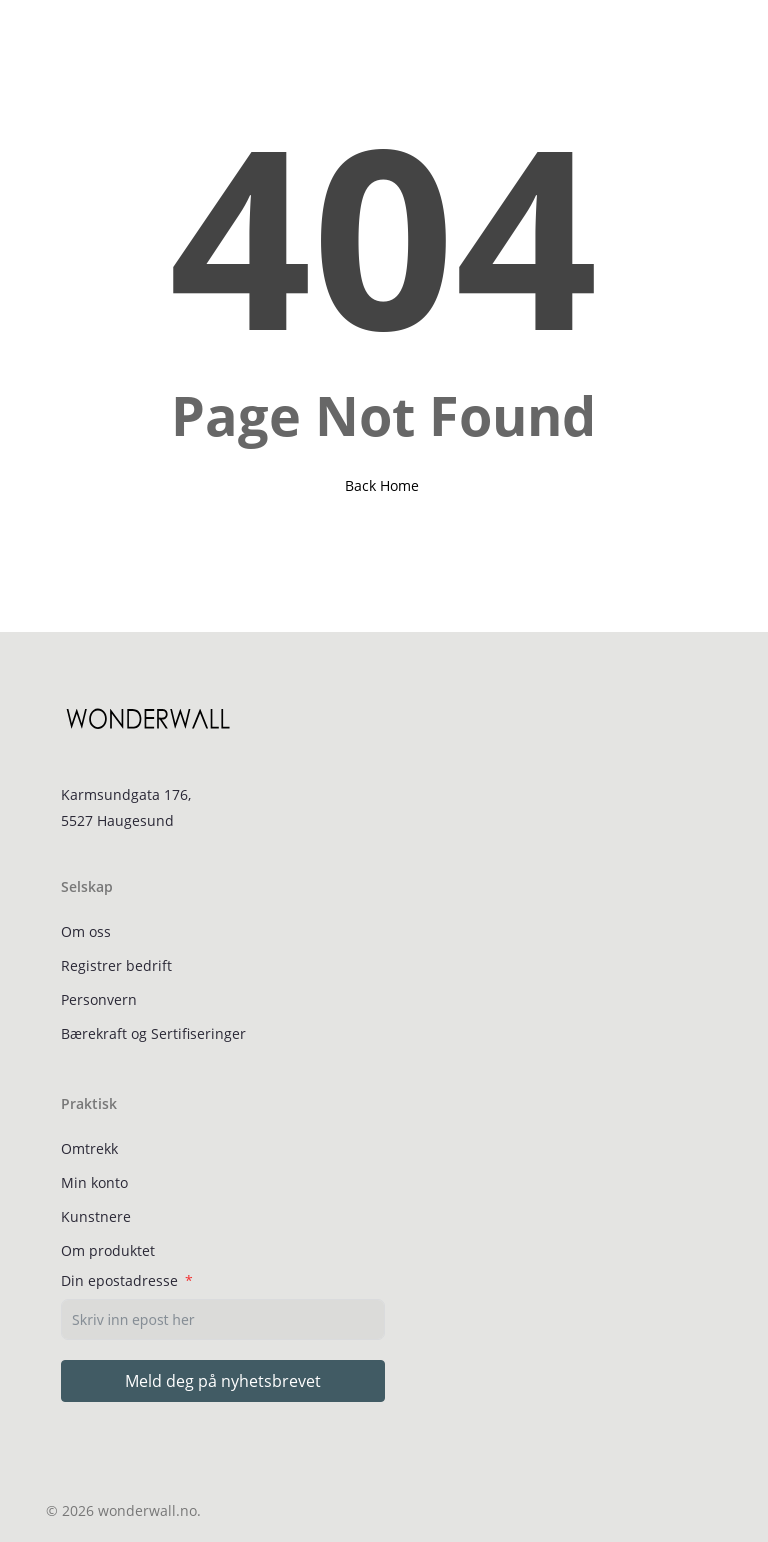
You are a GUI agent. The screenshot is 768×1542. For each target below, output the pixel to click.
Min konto (94, 1182)
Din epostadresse (119, 1280)
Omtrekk (89, 1148)
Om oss (86, 931)
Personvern (99, 999)
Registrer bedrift (116, 965)
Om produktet (108, 1250)
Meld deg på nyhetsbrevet (223, 1381)
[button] (57, 37)
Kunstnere (96, 1216)
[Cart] (699, 37)
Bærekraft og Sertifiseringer (153, 1033)
